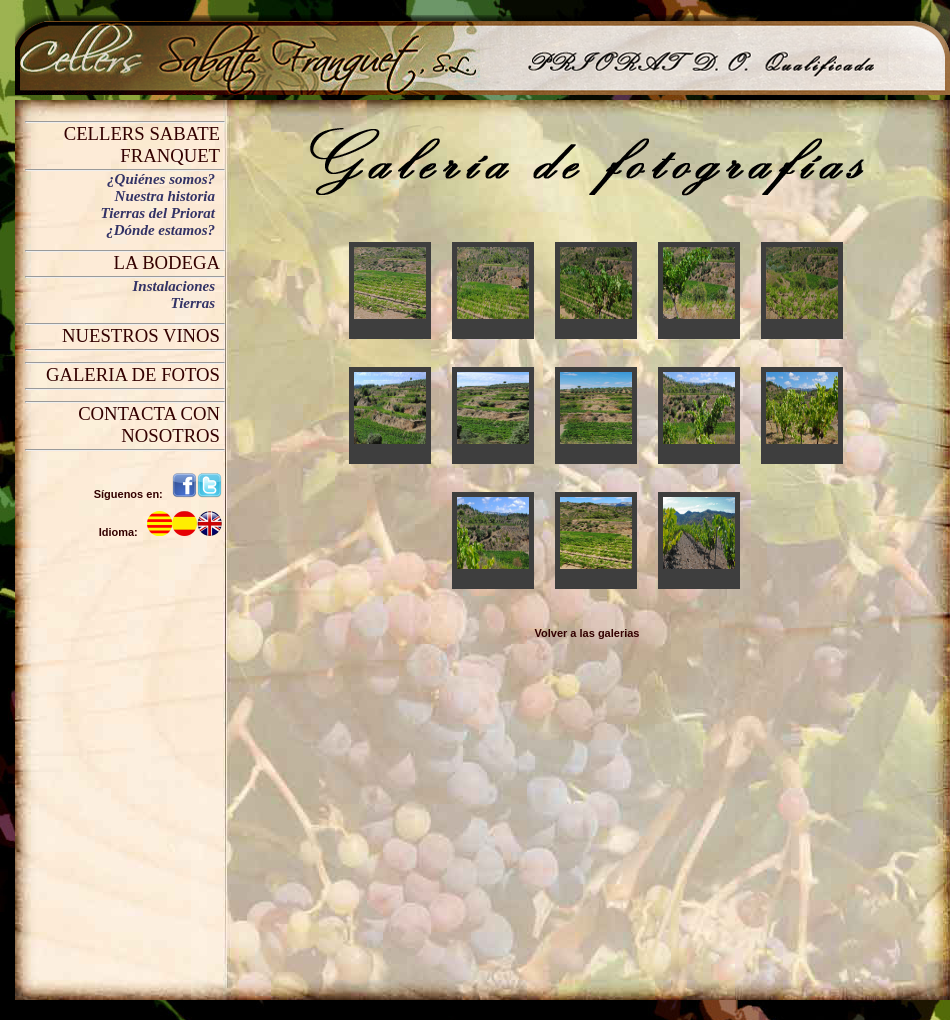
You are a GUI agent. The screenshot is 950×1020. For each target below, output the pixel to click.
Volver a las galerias (587, 633)
